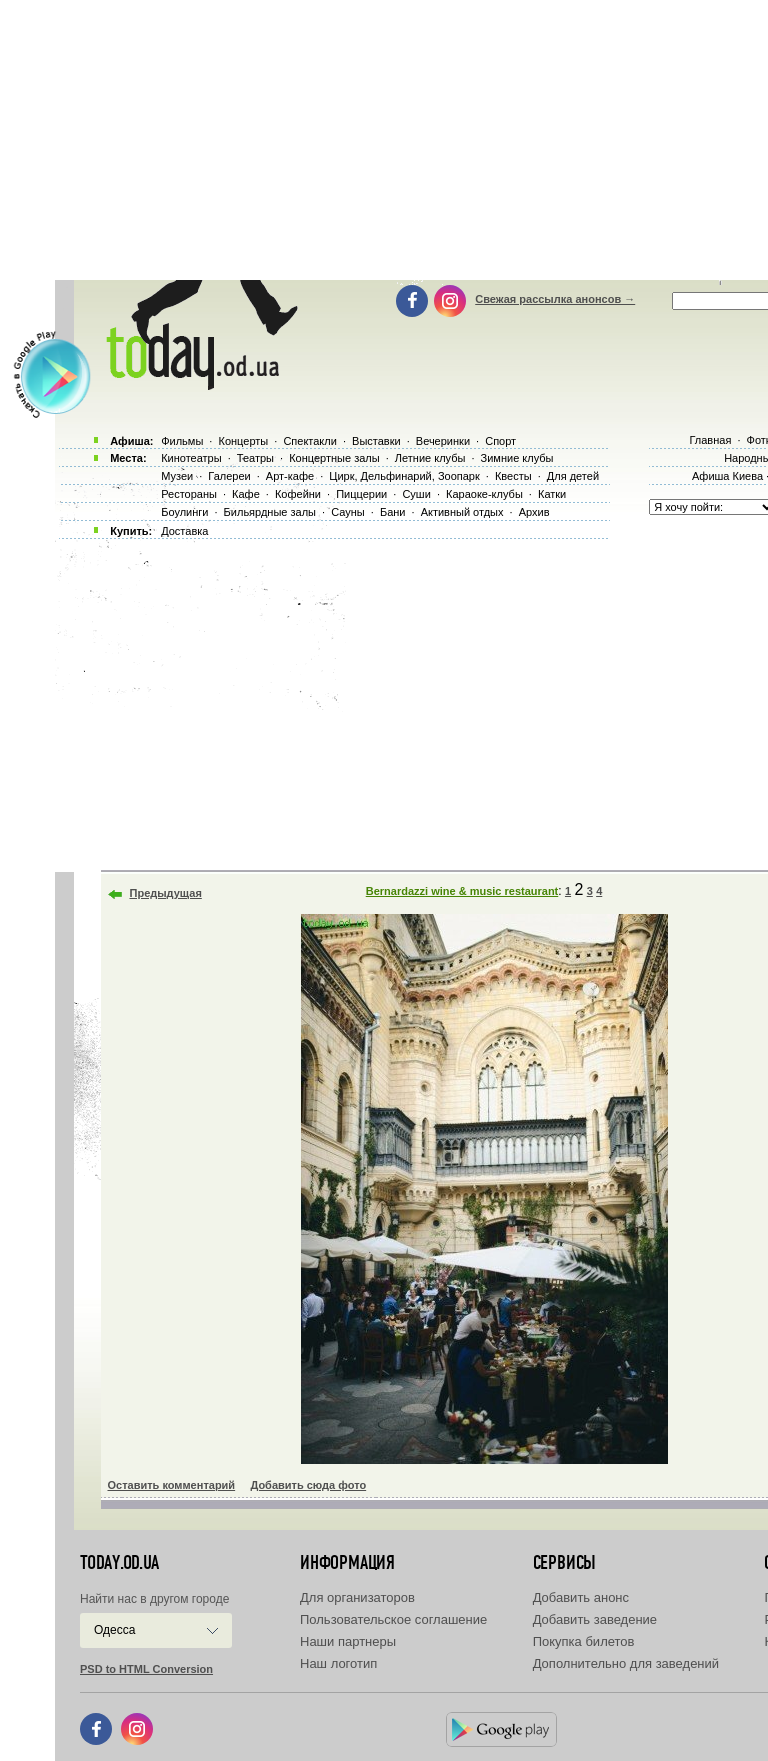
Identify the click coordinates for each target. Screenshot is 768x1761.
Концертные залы (334, 458)
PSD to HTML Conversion (146, 1669)
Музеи (177, 476)
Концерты (243, 441)
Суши (416, 494)
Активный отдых (462, 512)
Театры (255, 458)
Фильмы (182, 441)
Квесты (513, 476)
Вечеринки (443, 441)
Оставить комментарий (172, 1485)
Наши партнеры (348, 1641)
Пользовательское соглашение (393, 1619)
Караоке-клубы (484, 494)
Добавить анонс (581, 1597)
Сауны (348, 512)
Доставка (184, 531)
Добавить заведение (595, 1619)
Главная (710, 440)
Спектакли (310, 441)
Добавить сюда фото (308, 1485)
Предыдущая (166, 893)
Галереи (229, 476)
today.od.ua (119, 1563)
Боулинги (184, 512)
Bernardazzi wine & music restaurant (462, 891)
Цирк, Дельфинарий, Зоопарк (404, 476)
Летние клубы (430, 458)
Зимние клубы (517, 458)
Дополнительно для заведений (626, 1663)
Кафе (246, 494)
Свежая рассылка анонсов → (555, 299)
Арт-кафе (290, 476)
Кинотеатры (191, 458)
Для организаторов (357, 1597)
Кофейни (298, 494)
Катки (552, 494)
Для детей (573, 476)
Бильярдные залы (270, 512)
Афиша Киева (727, 476)
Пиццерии (361, 494)
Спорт (500, 441)
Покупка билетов (584, 1641)
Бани (393, 512)
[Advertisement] (408, 700)
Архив (534, 512)
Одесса (114, 1630)
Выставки (376, 441)
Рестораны (189, 494)
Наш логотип (338, 1663)
